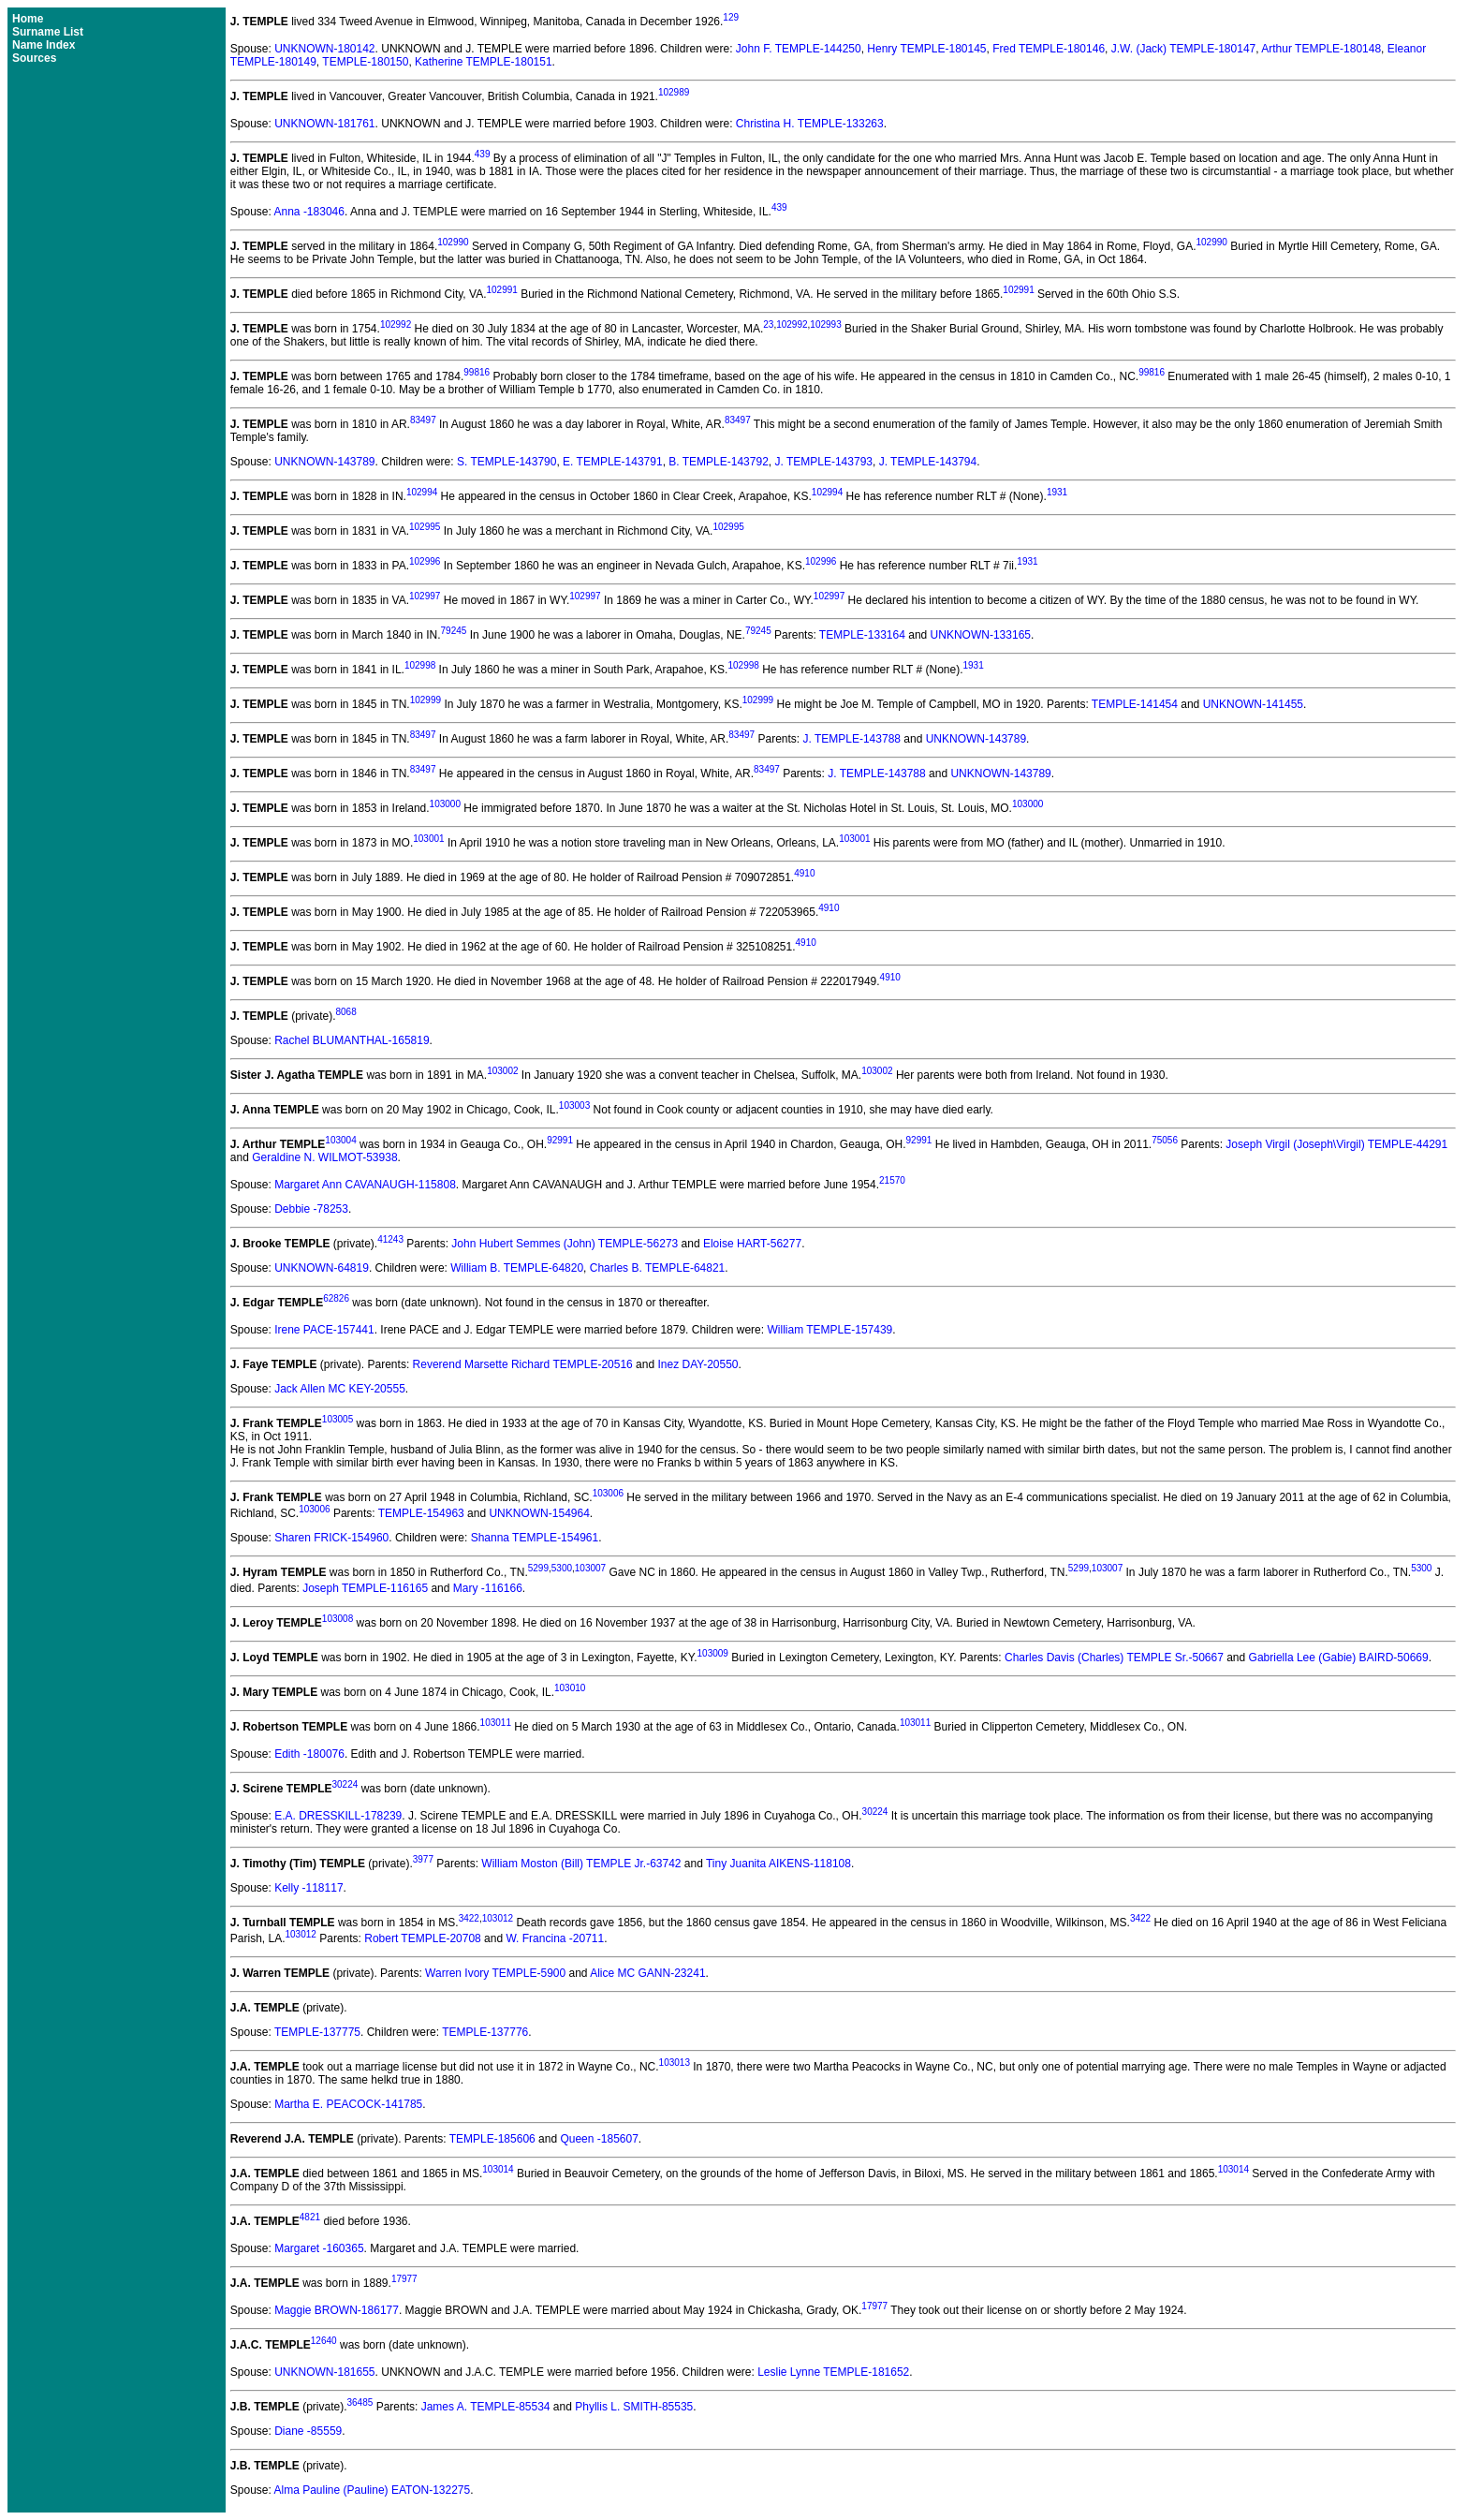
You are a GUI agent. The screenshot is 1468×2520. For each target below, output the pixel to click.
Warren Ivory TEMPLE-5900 (495, 1973)
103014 (497, 2169)
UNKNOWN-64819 (321, 1268)
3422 (469, 1918)
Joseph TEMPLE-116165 (365, 1588)
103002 (502, 1071)
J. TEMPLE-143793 (823, 461)
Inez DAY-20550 (697, 1364)
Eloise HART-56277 (752, 1243)
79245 (454, 631)
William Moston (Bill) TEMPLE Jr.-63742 (581, 1863)
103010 (569, 1688)
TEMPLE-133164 (862, 634)
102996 (424, 561)
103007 (590, 1568)
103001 (428, 838)
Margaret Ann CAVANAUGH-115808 (365, 1184)
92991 (560, 1140)
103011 (495, 1722)
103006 (608, 1493)
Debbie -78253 (311, 1209)
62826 (336, 1298)
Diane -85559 (308, 2431)
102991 (501, 290)
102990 (452, 242)
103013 (674, 2062)
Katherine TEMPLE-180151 (483, 61)
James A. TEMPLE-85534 (485, 2406)
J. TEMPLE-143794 (928, 461)
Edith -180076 (309, 1754)
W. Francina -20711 (555, 1938)
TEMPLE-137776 (485, 2032)
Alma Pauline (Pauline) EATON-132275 (372, 2490)
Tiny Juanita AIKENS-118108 (778, 1863)
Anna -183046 (309, 211)
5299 (538, 1568)
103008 (337, 1619)
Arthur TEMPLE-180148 (1321, 48)
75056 (1165, 1140)
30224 (345, 1784)
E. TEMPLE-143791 (613, 461)
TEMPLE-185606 (492, 2138)
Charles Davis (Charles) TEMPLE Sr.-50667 (1114, 1657)
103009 (712, 1653)
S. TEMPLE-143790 (507, 461)
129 (731, 17)
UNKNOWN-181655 (324, 2372)
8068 (346, 1012)
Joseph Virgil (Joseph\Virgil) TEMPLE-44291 (1336, 1144)
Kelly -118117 (308, 1887)
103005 (337, 1419)
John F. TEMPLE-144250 (798, 48)
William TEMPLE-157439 (829, 1329)
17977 (404, 2279)
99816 (476, 372)
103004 (340, 1140)
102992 (395, 324)
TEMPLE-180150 (365, 61)
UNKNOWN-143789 (324, 461)
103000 (445, 804)
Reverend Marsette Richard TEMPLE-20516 (523, 1364)
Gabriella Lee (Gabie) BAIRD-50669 (1339, 1657)
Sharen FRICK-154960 (331, 1537)
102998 (419, 665)
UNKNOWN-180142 (324, 48)
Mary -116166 (487, 1588)
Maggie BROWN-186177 (336, 2310)
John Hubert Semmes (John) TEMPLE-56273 (564, 1243)
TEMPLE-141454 (1135, 704)
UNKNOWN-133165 (981, 634)
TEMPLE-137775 (317, 2032)
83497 (423, 420)
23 (768, 324)
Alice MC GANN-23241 (647, 1973)
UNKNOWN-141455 (1253, 704)
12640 (324, 2341)
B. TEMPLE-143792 (718, 461)
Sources (34, 58)
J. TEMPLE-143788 (851, 738)
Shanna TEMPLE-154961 (535, 1537)
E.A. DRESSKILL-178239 (338, 1815)
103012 (497, 1918)
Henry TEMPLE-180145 (926, 48)
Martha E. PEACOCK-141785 (348, 2104)
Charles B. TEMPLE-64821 (658, 1268)
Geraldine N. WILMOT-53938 (324, 1157)
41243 (390, 1239)
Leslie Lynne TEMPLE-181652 (833, 2372)
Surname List (47, 31)
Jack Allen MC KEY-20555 (339, 1388)
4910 (804, 873)
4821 (310, 2217)
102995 (424, 527)
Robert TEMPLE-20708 (422, 1938)
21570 (892, 1180)
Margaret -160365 (318, 2248)
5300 (561, 1568)
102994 (421, 492)
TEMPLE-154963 (421, 1513)
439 (483, 154)
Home (27, 18)
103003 (574, 1105)
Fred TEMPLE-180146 (1048, 48)
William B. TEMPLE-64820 (516, 1268)
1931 (1057, 492)
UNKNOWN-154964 (539, 1513)
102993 (825, 324)
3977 (423, 1859)
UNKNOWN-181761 (324, 123)
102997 (424, 596)
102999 (425, 700)
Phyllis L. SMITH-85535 (634, 2406)
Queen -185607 (599, 2138)
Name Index (43, 45)
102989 (673, 92)
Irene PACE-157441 (324, 1329)
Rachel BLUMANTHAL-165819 (351, 1040)
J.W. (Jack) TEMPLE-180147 (1183, 48)
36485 (360, 2402)
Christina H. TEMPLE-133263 (810, 123)
